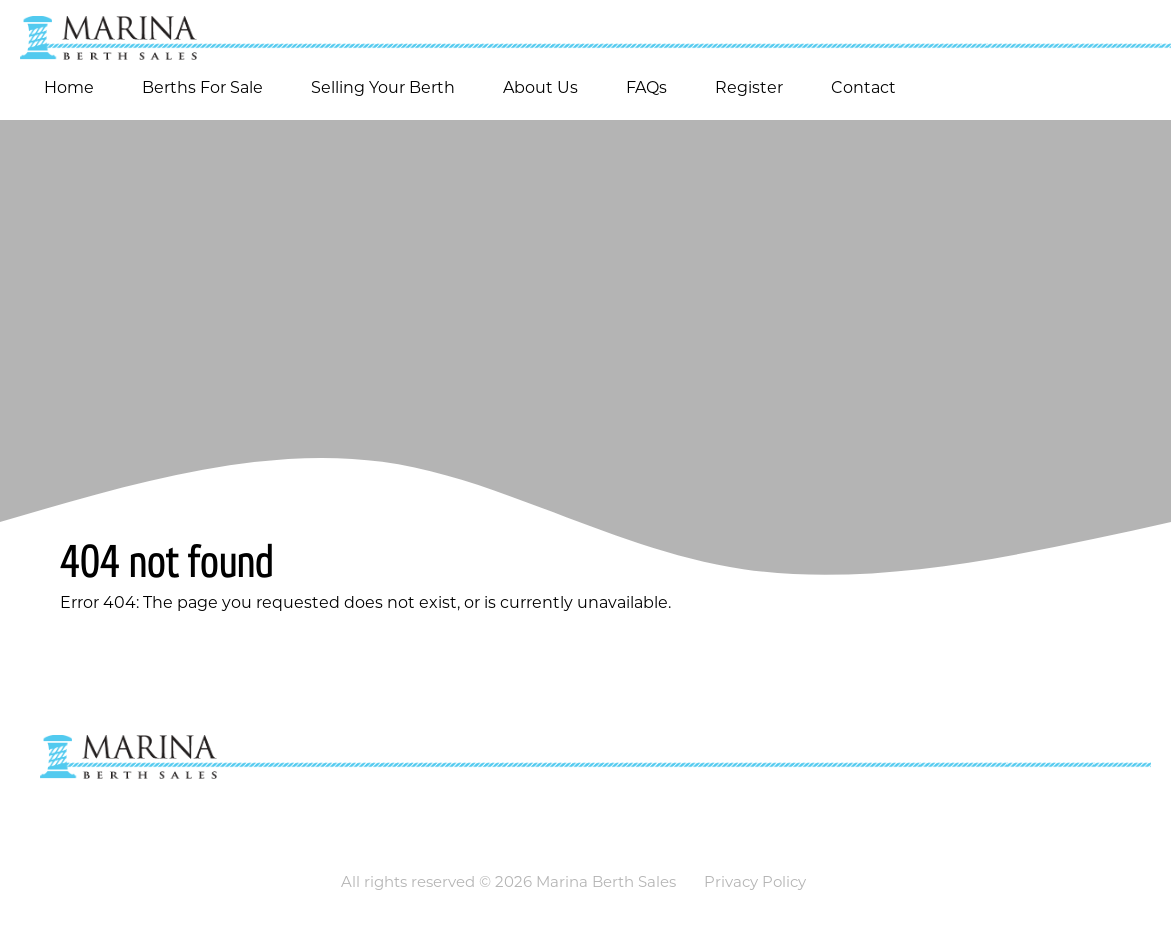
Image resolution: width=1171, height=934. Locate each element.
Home (69, 87)
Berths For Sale (202, 87)
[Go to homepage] (585, 30)
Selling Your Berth (383, 87)
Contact (863, 87)
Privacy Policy (755, 881)
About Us (540, 87)
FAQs (646, 87)
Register (749, 87)
